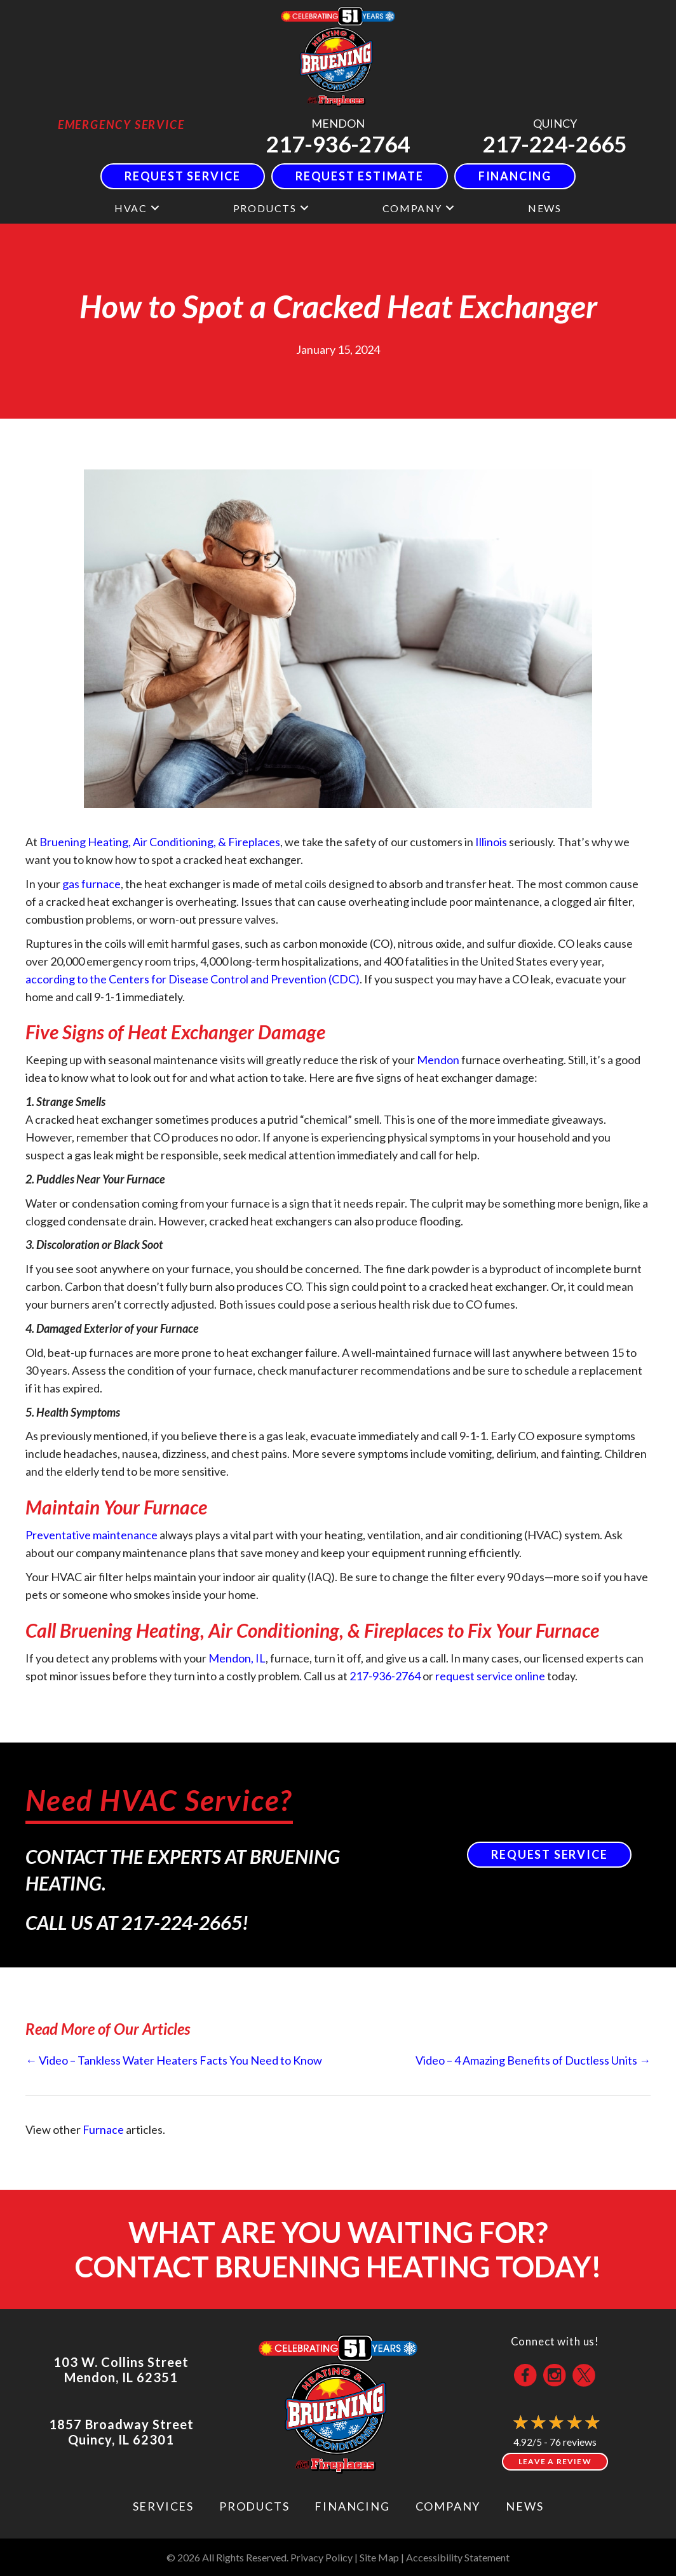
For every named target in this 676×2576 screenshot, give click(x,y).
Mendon (438, 1060)
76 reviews (573, 2442)
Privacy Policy (321, 2557)
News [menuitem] (544, 208)
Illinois (491, 842)
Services (163, 2506)
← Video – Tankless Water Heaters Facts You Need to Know (173, 2060)
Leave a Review (555, 2461)
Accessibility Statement (458, 2557)
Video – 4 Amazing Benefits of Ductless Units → (533, 2060)
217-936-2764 (338, 143)
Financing (351, 2506)
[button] (155, 208)
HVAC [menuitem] (130, 208)
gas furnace (91, 884)
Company (448, 2506)
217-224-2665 (554, 143)
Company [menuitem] (412, 208)
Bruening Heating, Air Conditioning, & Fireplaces (159, 842)
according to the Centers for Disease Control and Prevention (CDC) (192, 979)
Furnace (103, 2129)
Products (254, 2506)
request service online (490, 1676)
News (524, 2506)
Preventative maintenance (91, 1535)
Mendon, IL (237, 1658)
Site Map (379, 2557)
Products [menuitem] (265, 208)
